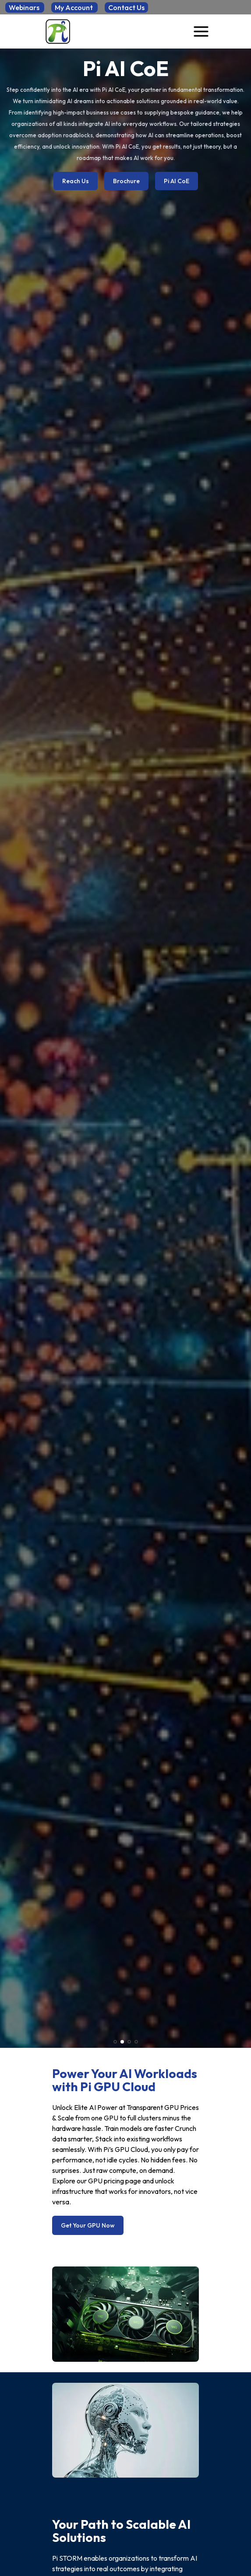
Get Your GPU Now (88, 2225)
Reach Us (75, 181)
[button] (115, 2041)
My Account (74, 7)
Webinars (25, 7)
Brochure (126, 181)
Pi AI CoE (176, 181)
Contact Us (126, 7)
